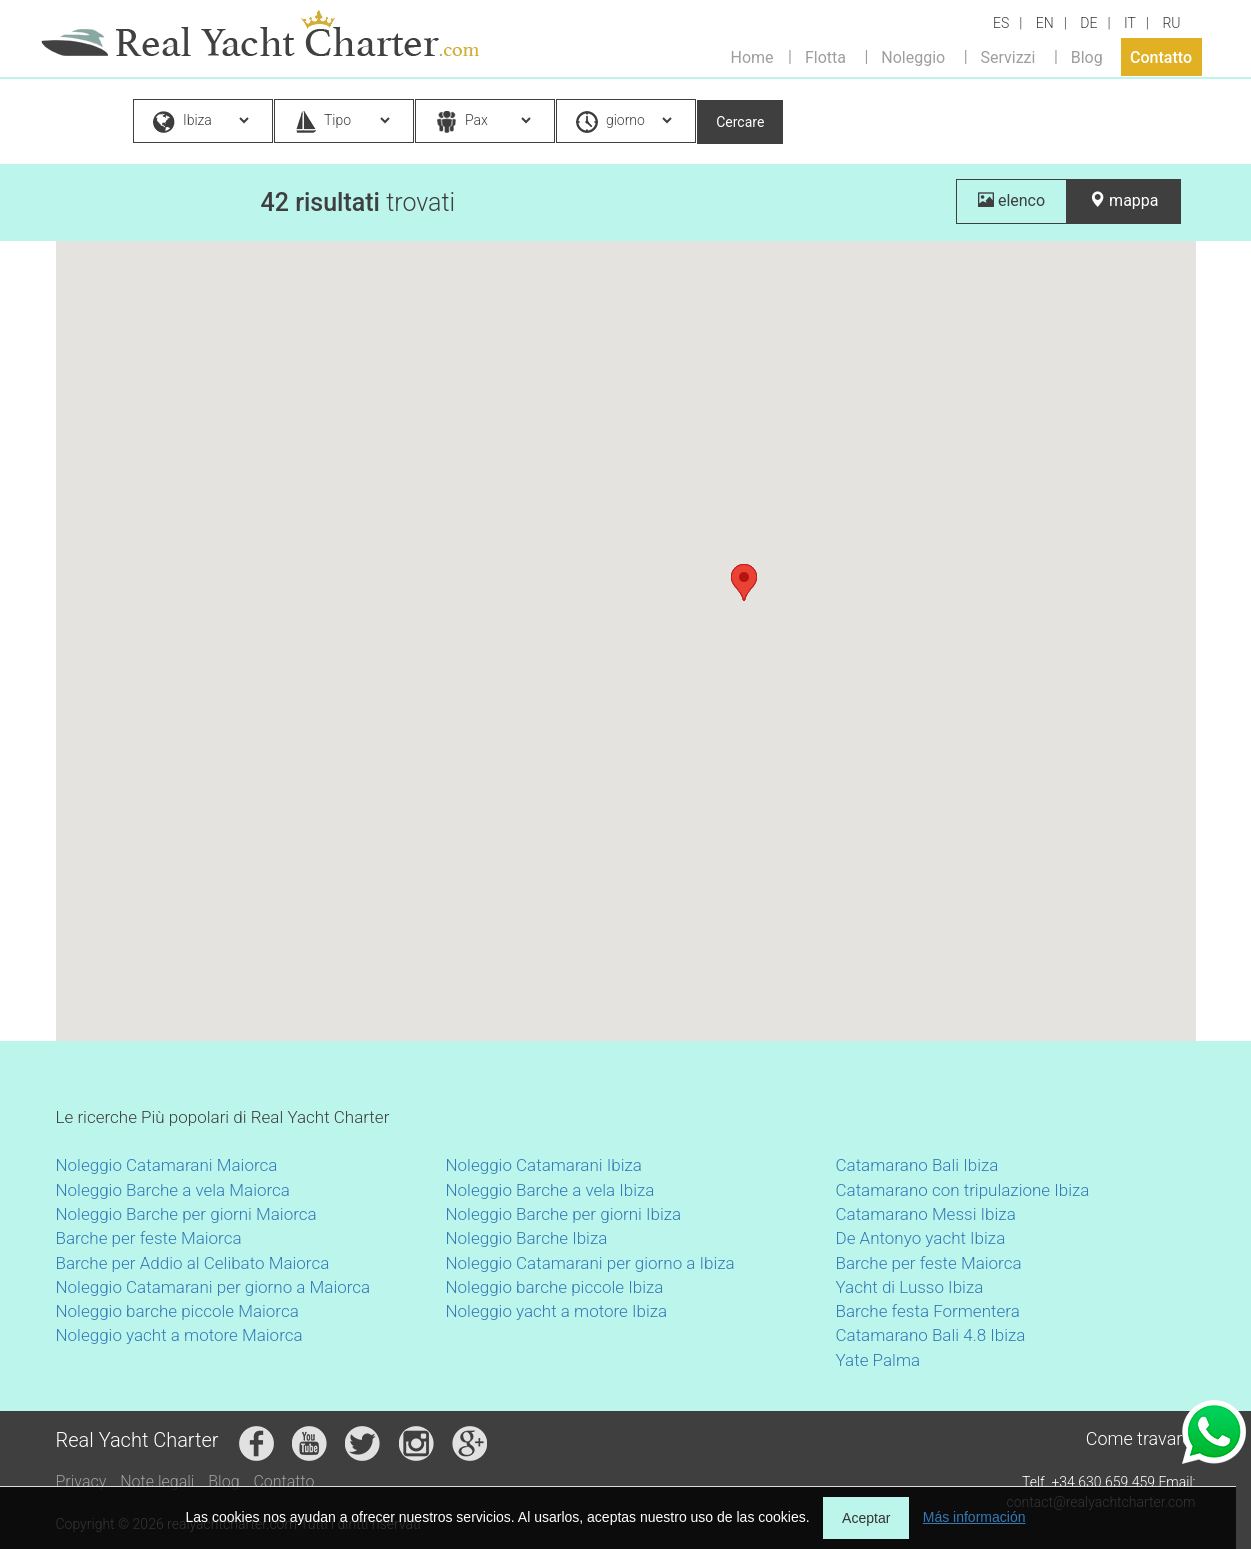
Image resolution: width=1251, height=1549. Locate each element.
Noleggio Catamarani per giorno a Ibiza (590, 1263)
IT (1130, 23)
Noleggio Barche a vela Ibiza (550, 1190)
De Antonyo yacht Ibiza (921, 1238)
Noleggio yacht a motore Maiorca (179, 1335)
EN (1045, 23)
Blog (1087, 56)
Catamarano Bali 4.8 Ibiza (931, 1335)
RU (1171, 23)
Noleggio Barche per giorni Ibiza (564, 1214)
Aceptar (866, 1518)
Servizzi (1007, 56)
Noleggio (913, 56)
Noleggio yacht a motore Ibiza (557, 1311)
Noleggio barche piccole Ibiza (555, 1287)
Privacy (81, 1481)
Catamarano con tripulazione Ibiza (963, 1190)
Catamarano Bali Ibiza (917, 1165)
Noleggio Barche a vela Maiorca (173, 1190)
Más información (974, 1517)
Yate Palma (878, 1360)
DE (1088, 23)
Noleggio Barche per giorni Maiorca (186, 1214)
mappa (1123, 200)
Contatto (1161, 56)
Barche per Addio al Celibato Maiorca (193, 1263)
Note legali (157, 1481)
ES (1001, 23)
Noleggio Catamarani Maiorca (167, 1165)
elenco (1011, 200)
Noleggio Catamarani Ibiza (544, 1165)
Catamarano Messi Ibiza (926, 1214)
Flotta (825, 56)
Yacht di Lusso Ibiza (910, 1287)
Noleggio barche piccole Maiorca (177, 1311)
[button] (744, 582)
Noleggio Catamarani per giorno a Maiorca (213, 1287)
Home (752, 56)
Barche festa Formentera (928, 1311)
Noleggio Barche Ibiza (527, 1238)
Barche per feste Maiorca (149, 1238)
